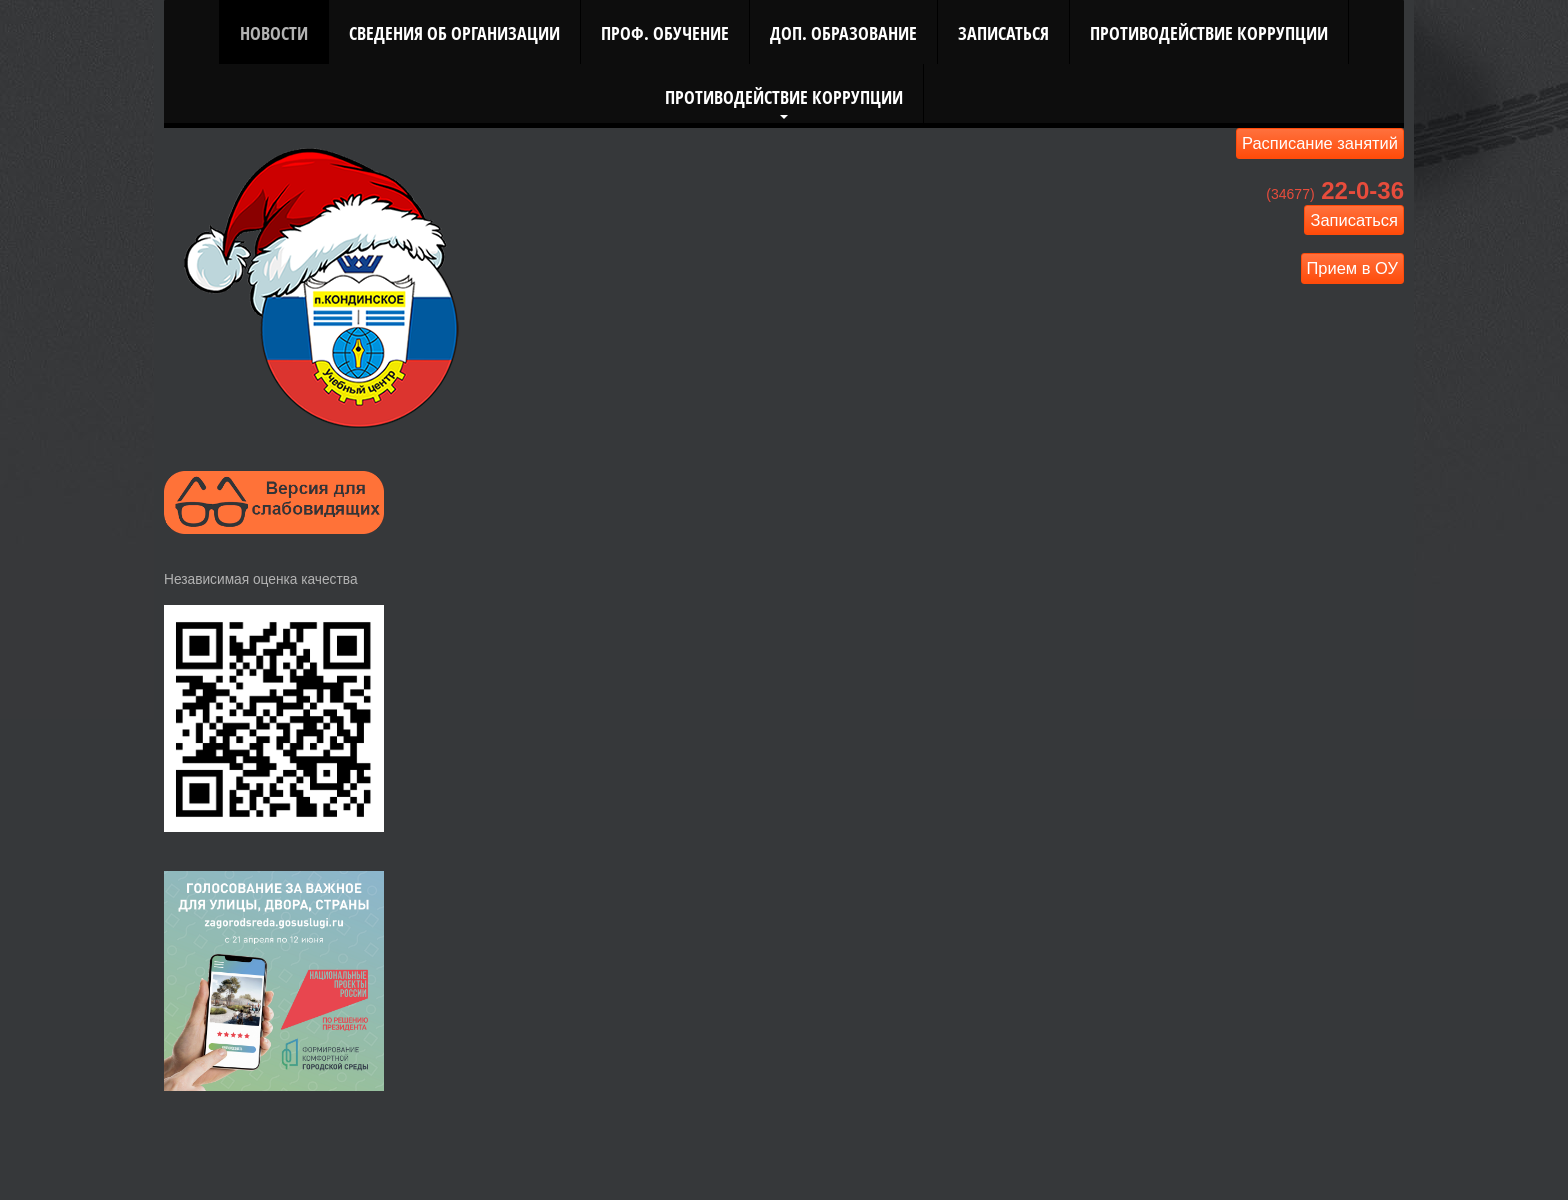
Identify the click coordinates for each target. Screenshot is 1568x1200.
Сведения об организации (454, 32)
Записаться (1003, 32)
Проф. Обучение (665, 32)
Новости (274, 32)
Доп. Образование (843, 32)
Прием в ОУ (1353, 268)
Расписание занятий (1320, 143)
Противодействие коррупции (1209, 32)
